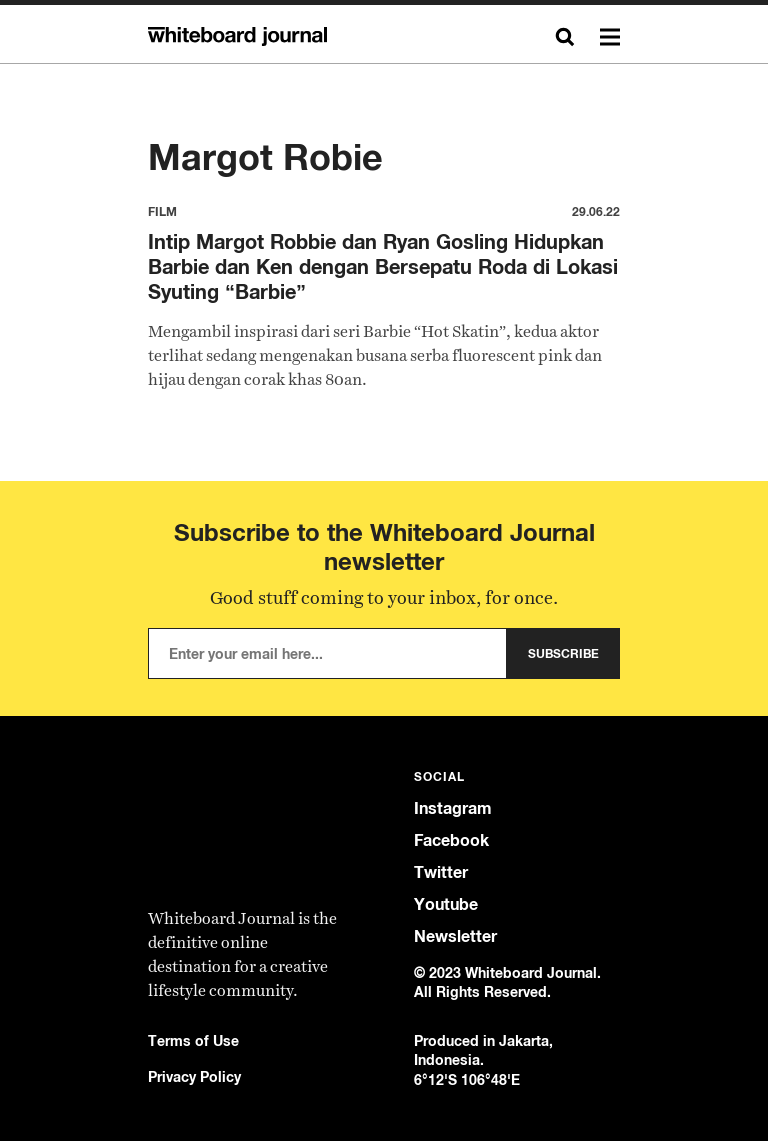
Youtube (446, 904)
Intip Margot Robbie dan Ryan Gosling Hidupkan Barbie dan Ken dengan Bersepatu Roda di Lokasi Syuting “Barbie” (383, 266)
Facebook (451, 840)
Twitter (441, 872)
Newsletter (455, 936)
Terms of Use (193, 1040)
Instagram (453, 808)
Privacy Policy (194, 1076)
